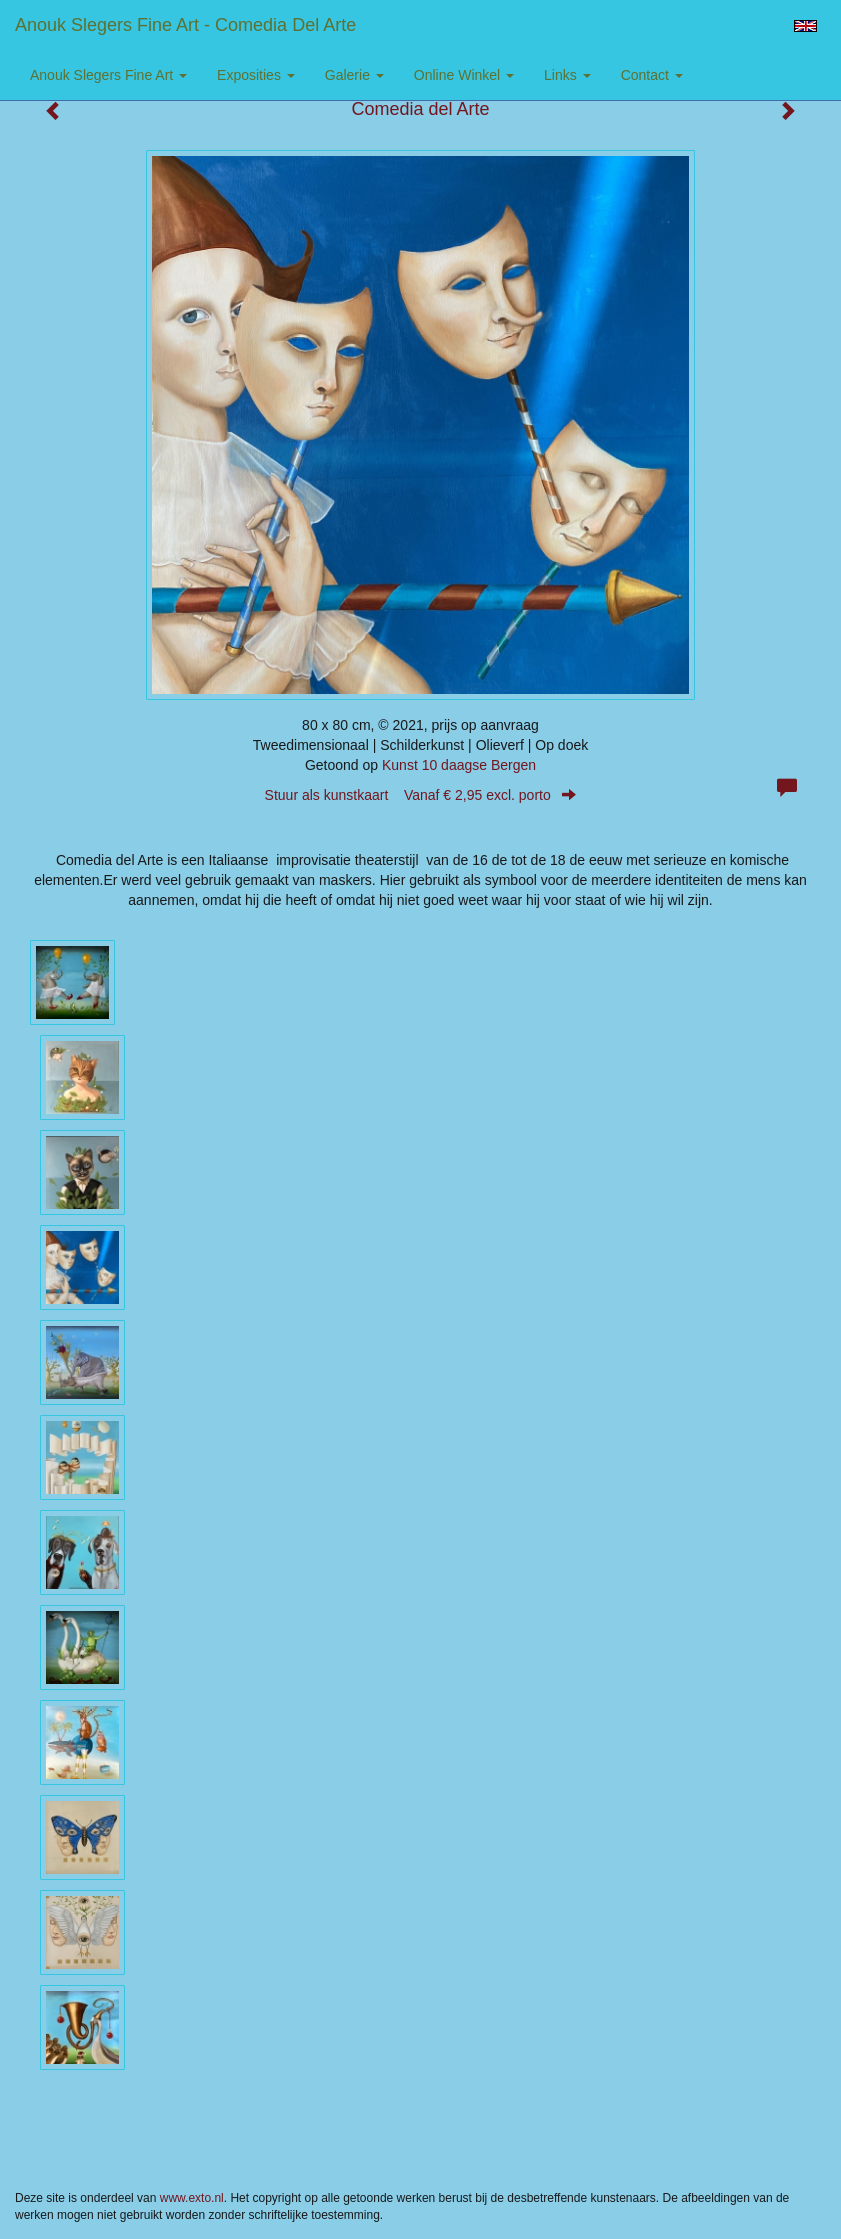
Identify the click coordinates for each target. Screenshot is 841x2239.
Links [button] (567, 75)
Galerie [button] (354, 75)
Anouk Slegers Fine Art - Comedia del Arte (185, 25)
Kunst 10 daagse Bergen (459, 765)
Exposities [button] (256, 75)
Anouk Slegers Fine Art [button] (108, 75)
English (805, 26)
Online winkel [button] (464, 75)
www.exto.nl (192, 2198)
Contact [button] (652, 75)
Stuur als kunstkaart (421, 795)
